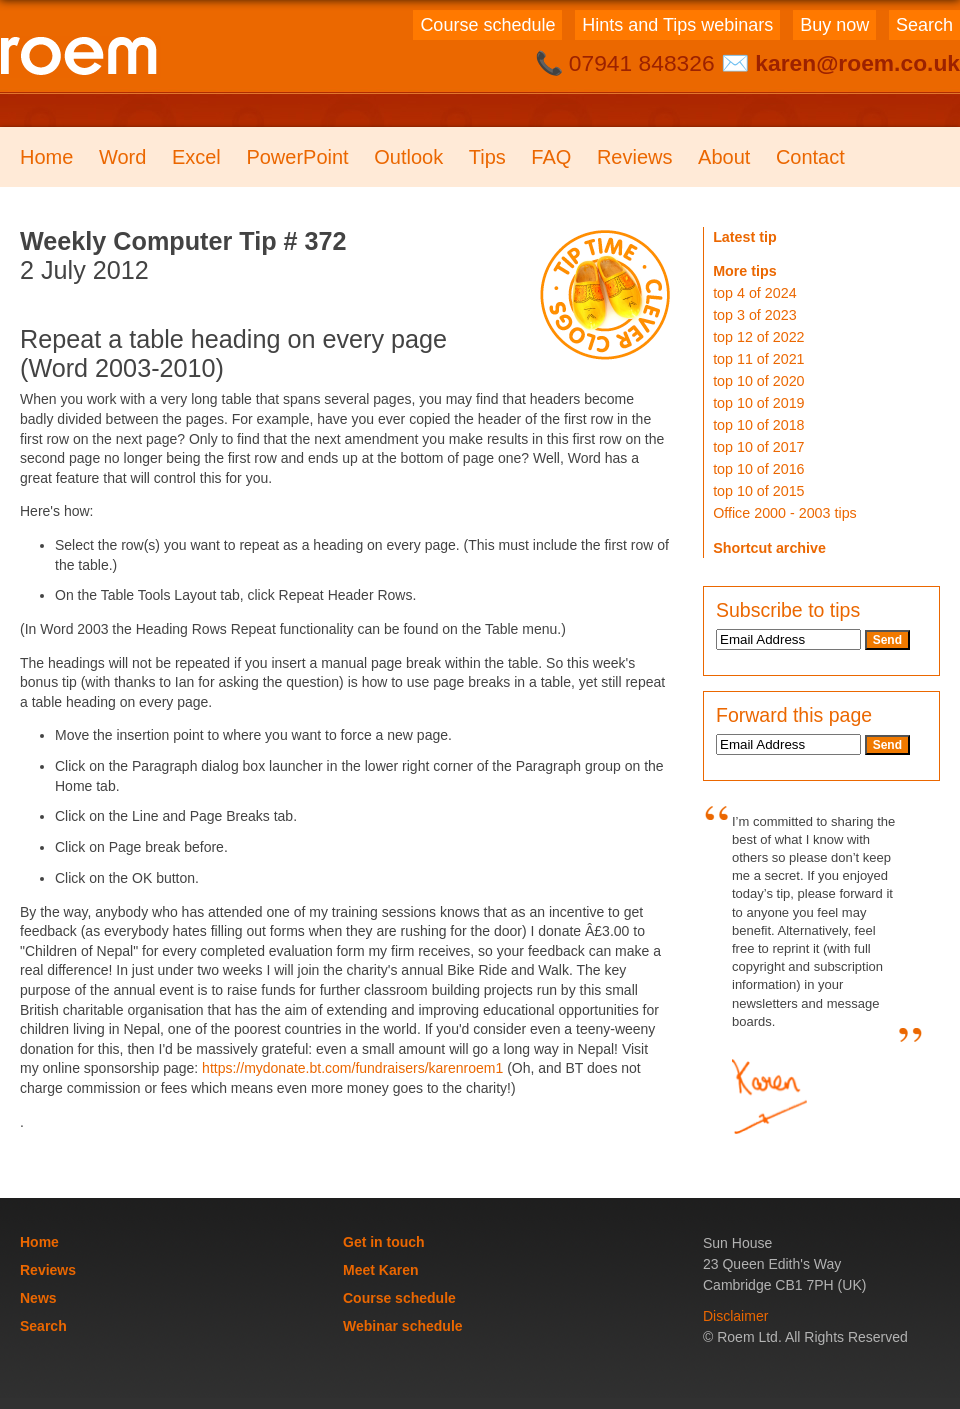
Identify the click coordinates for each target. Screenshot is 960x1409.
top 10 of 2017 (758, 447)
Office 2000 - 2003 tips (785, 513)
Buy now (834, 25)
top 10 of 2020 (758, 381)
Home (46, 157)
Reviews (635, 157)
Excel (196, 157)
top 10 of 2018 (758, 425)
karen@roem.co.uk (857, 63)
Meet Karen (380, 1270)
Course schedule (487, 25)
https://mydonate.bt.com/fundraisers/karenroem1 (352, 1068)
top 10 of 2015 (758, 491)
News (38, 1298)
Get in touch (384, 1242)
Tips (487, 157)
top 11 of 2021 (758, 359)
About (724, 157)
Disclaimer (735, 1316)
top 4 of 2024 (754, 293)
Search (924, 25)
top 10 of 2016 (758, 469)
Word (122, 157)
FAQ (551, 157)
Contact (810, 157)
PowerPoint (297, 157)
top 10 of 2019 (758, 403)
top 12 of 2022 (758, 337)
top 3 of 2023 (754, 315)
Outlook (408, 157)
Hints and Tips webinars (677, 25)
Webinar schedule (403, 1326)
